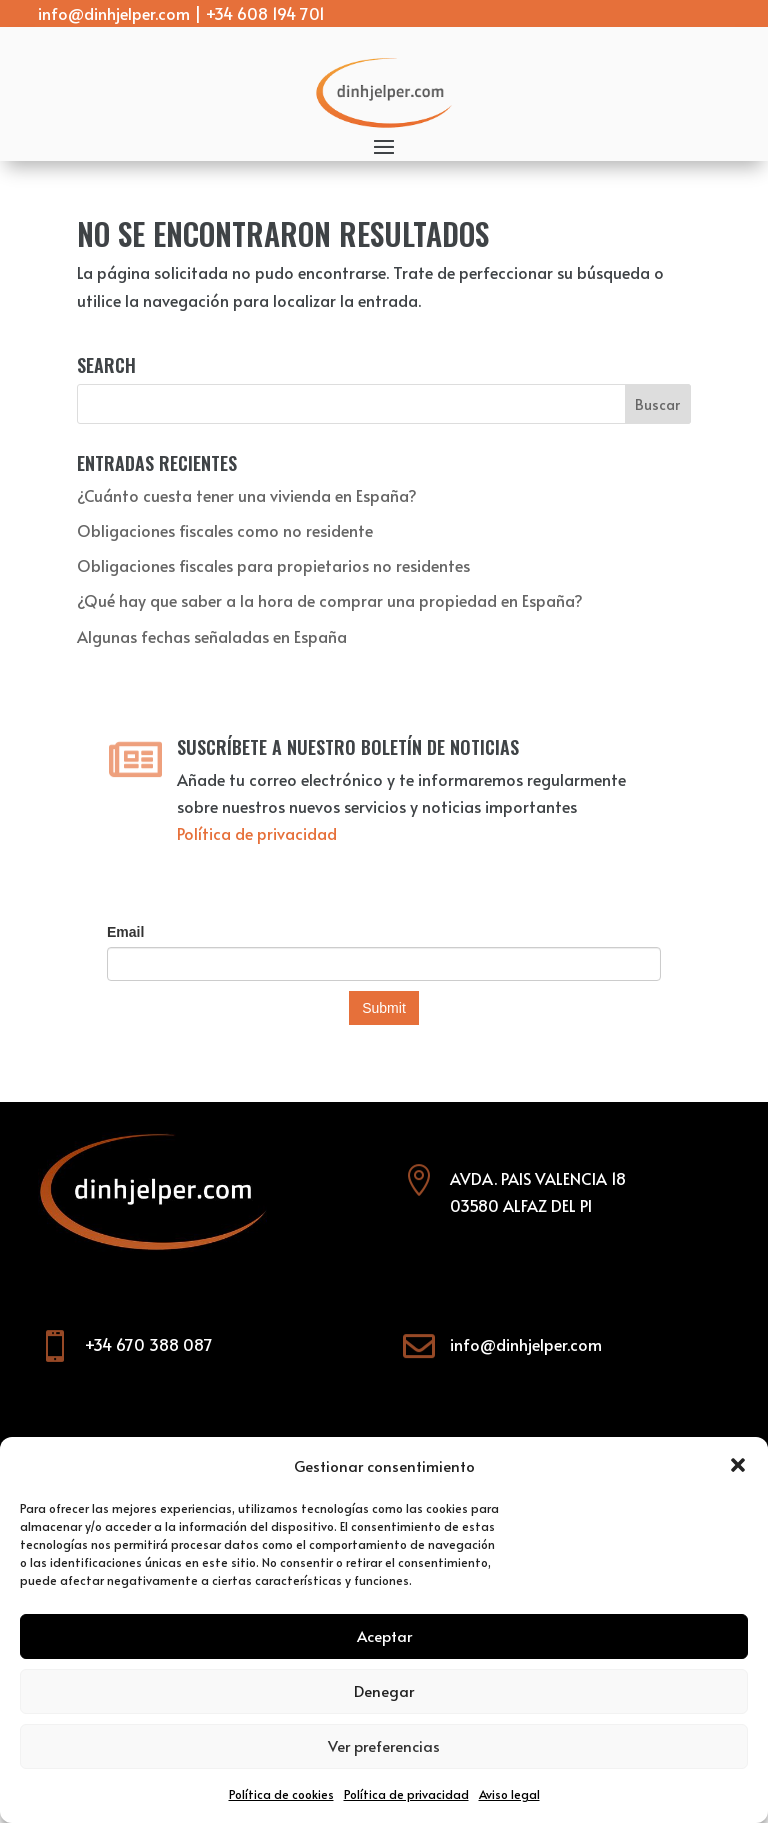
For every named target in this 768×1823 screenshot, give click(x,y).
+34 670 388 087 (149, 1344)
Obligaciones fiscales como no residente (225, 530)
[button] (738, 1465)
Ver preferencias (384, 1745)
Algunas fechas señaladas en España (212, 636)
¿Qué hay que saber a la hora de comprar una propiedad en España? (330, 600)
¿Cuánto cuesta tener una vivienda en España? (247, 495)
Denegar (384, 1690)
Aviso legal (509, 1794)
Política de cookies (281, 1794)
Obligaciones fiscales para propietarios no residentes (273, 565)
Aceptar (384, 1635)
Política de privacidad (406, 1794)
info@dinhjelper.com (114, 13)
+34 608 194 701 (265, 13)
